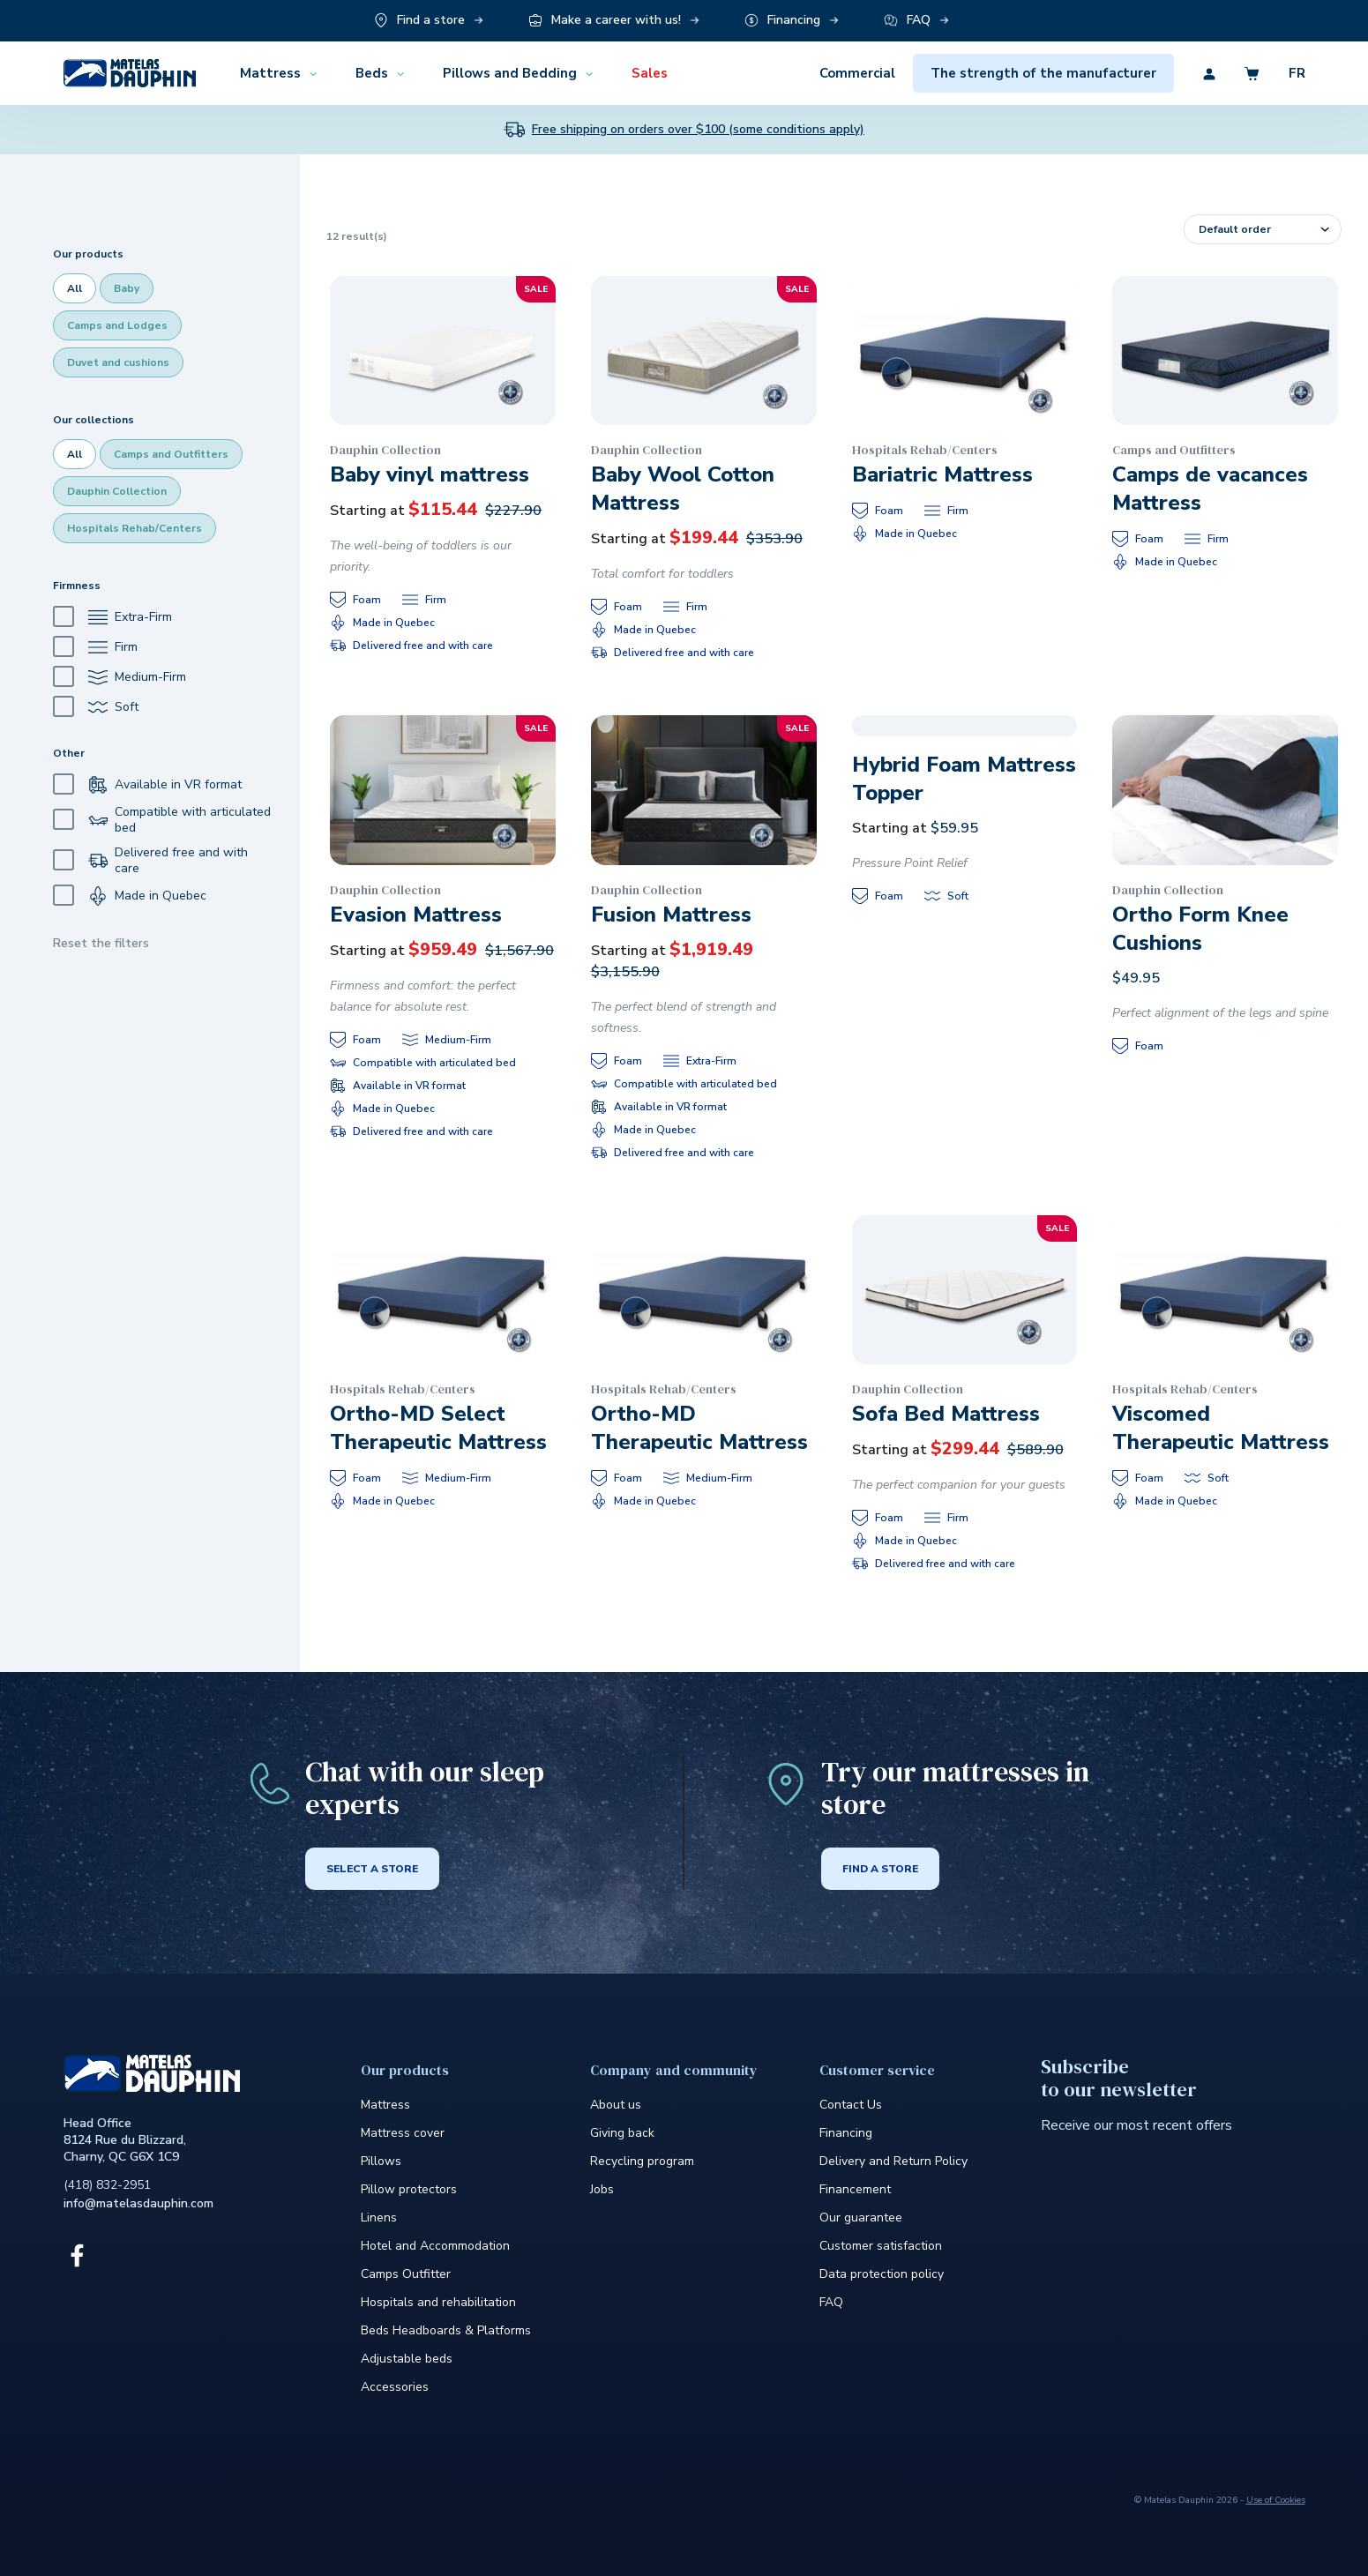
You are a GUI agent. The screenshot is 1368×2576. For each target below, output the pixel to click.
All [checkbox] (74, 288)
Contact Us (850, 2104)
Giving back (622, 2132)
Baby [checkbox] (126, 288)
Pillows (381, 2161)
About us (615, 2104)
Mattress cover (403, 2132)
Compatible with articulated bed (162, 820)
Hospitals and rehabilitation (438, 2302)
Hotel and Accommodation (435, 2245)
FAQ (831, 2302)
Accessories (395, 2386)
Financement (855, 2189)
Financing (845, 2132)
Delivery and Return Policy (893, 2161)
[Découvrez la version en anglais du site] (1282, 73)
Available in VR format (147, 784)
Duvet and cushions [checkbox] (118, 362)
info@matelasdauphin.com (138, 2203)
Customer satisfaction (880, 2245)
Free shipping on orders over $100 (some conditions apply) (698, 130)
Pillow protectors (409, 2189)
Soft (95, 707)
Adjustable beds (406, 2358)
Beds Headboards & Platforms (446, 2330)
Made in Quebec (129, 895)
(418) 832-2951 (107, 2185)
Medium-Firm (119, 677)
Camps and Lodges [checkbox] (117, 325)
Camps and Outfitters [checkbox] (171, 454)
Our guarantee (860, 2217)
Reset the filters (101, 943)
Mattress (385, 2104)
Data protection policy (881, 2274)
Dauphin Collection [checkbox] (117, 491)
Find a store (880, 1869)
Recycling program (642, 2161)
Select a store (372, 1869)
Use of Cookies (1275, 2500)
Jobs (602, 2189)
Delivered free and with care (150, 861)
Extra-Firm (112, 617)
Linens (379, 2217)
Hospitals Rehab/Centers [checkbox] (134, 528)
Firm (95, 647)
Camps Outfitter (406, 2274)
